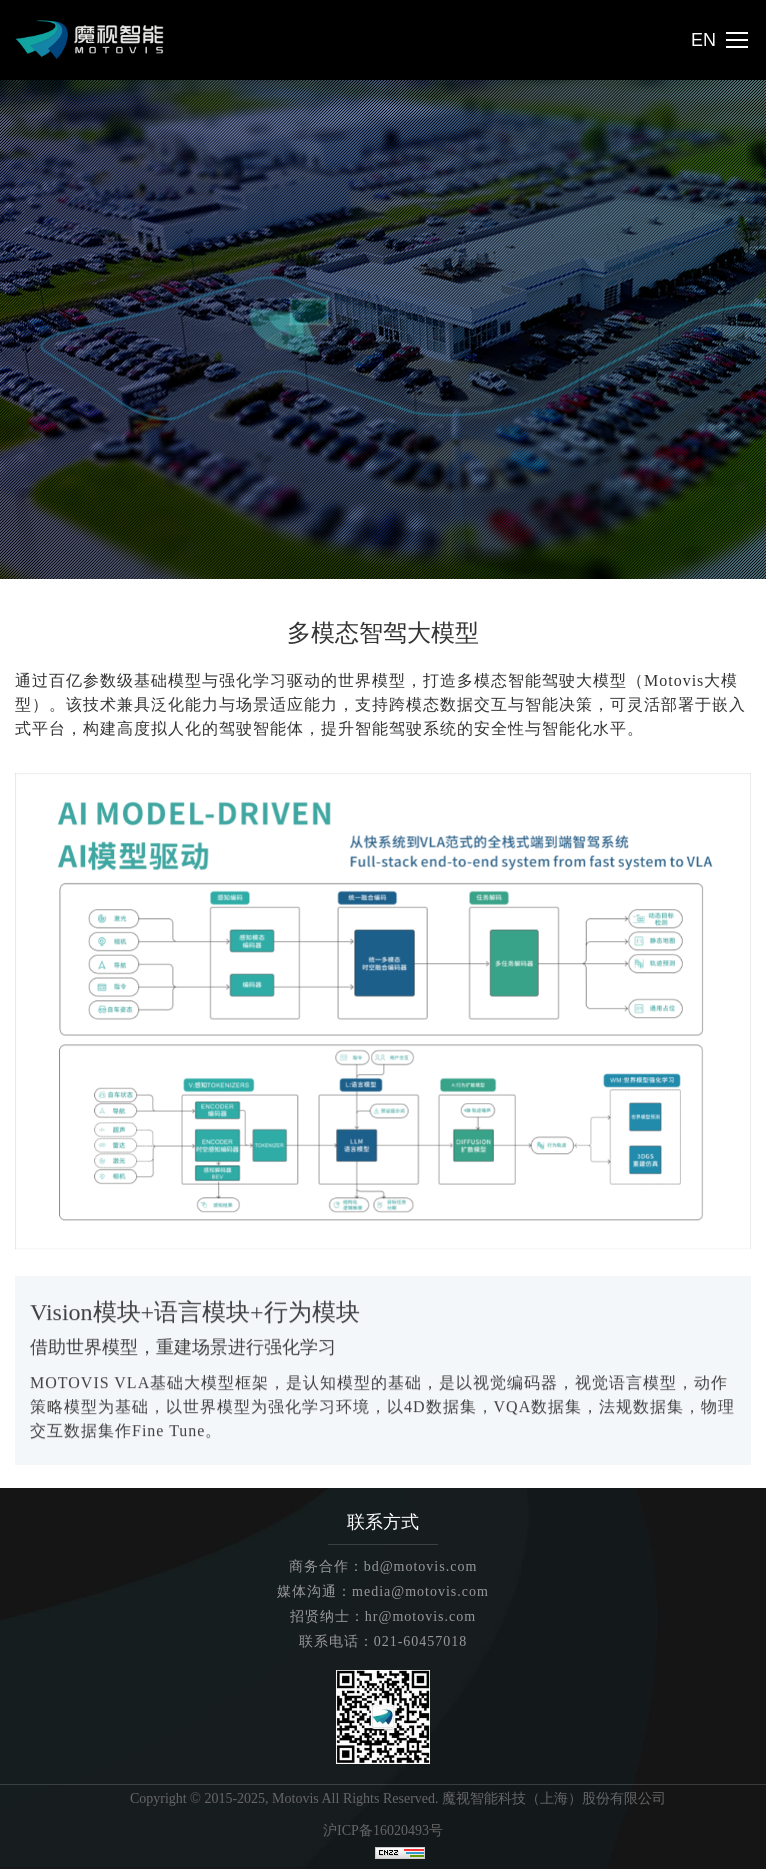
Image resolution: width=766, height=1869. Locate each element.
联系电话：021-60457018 (383, 1641)
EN (703, 40)
